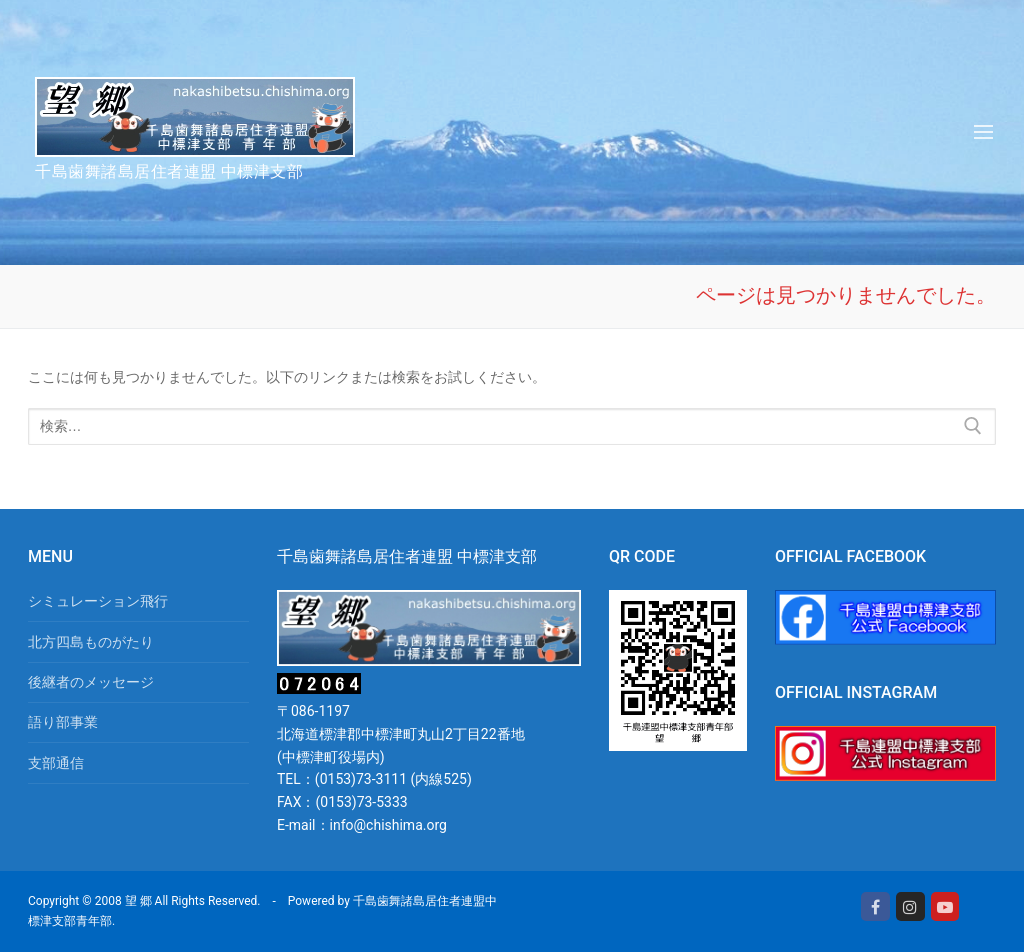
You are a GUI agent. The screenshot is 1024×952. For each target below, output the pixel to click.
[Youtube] (945, 906)
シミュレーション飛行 (98, 601)
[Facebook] (875, 906)
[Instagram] (910, 906)
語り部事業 (63, 722)
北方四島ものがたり (91, 642)
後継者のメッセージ (91, 682)
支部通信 (56, 763)
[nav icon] (983, 132)
